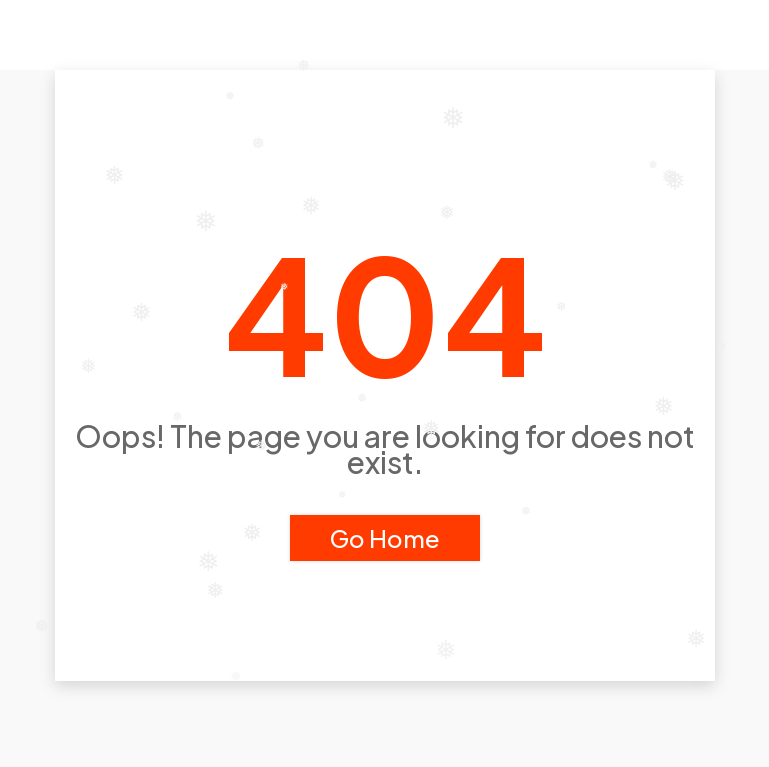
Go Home (385, 538)
